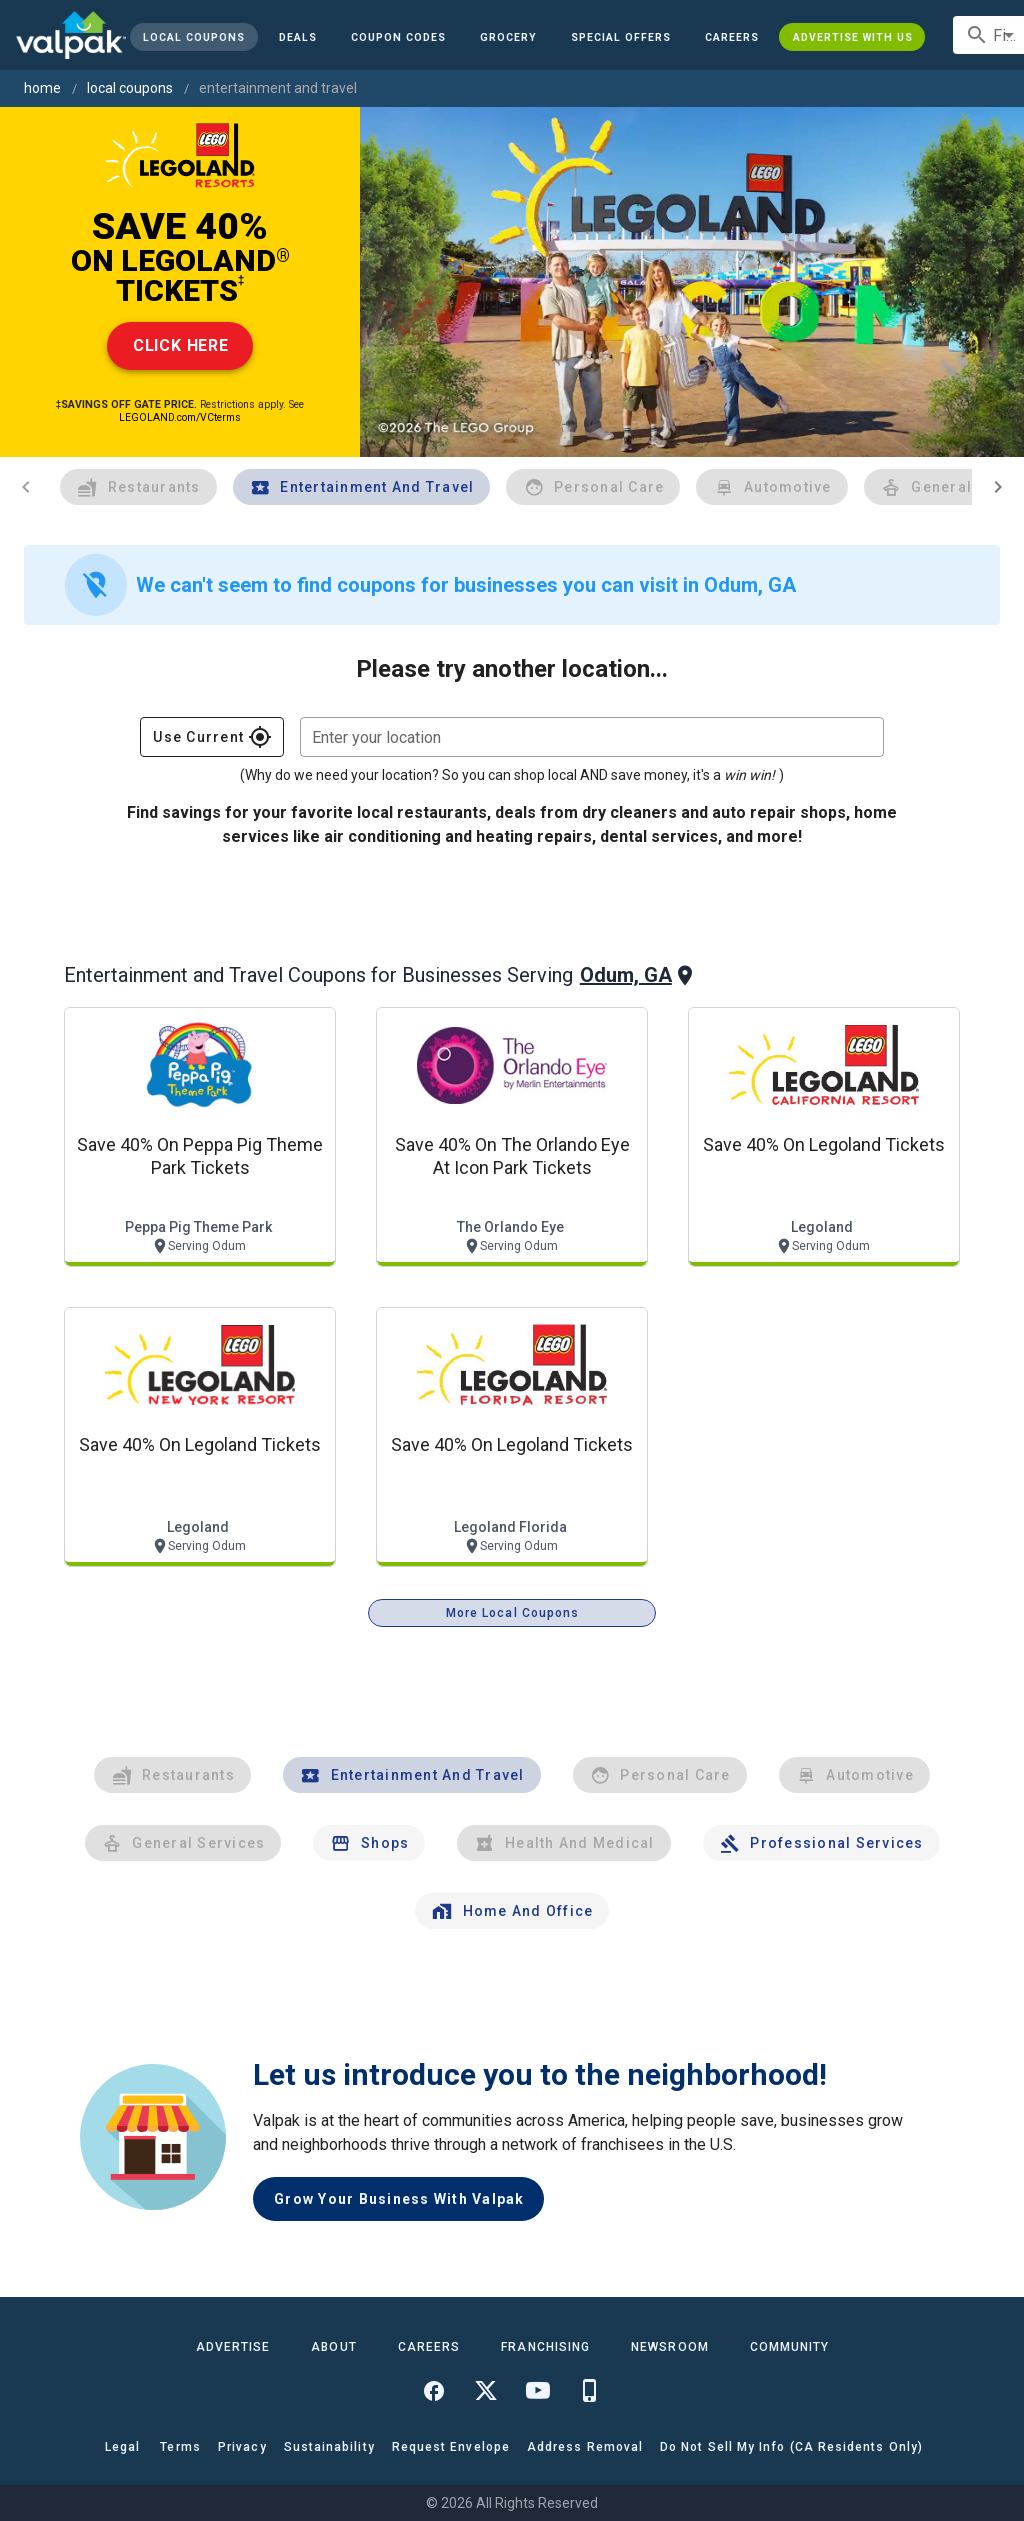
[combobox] (592, 737)
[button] (621, 37)
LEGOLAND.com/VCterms (180, 417)
